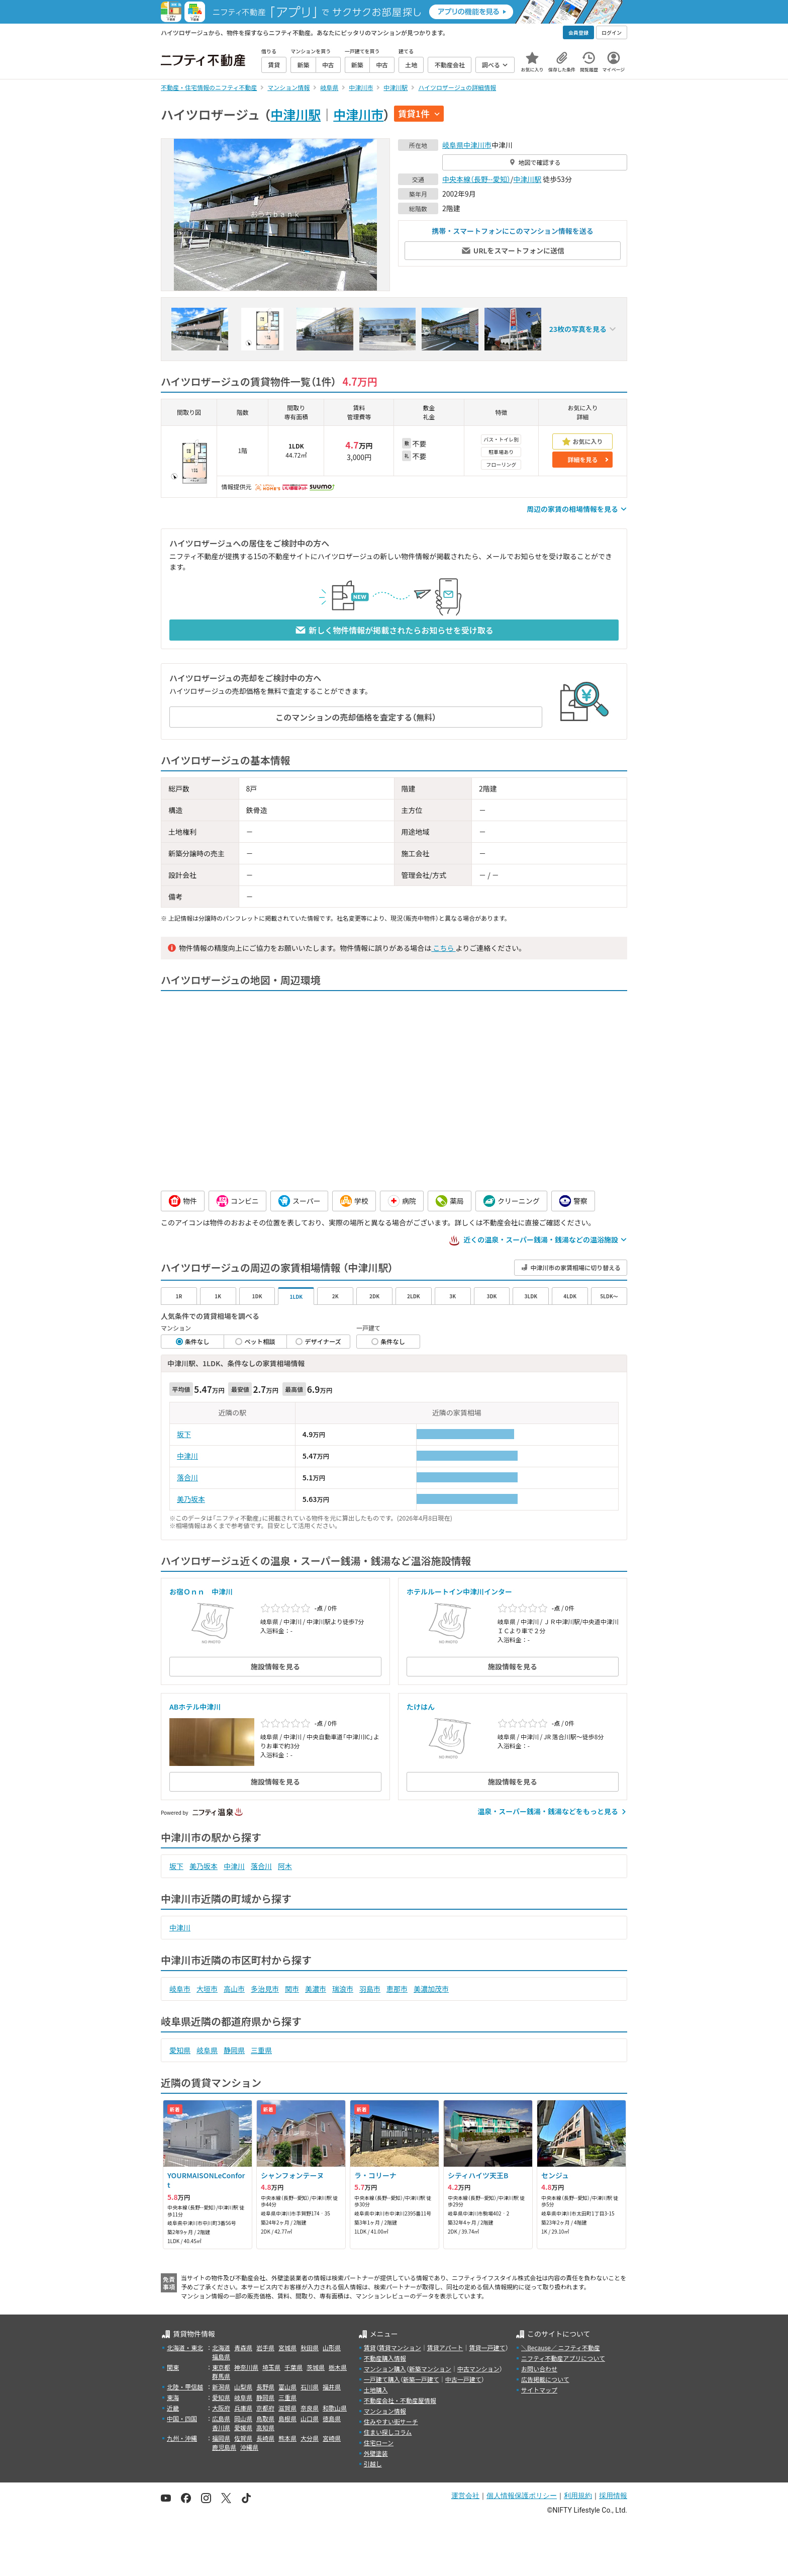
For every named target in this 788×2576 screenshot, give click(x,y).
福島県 (221, 2356)
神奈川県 (246, 2367)
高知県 (265, 2427)
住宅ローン (378, 2442)
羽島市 (369, 1989)
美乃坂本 (191, 1499)
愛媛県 (243, 2427)
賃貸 (370, 2347)
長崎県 (265, 2438)
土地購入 (376, 2389)
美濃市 (315, 1989)
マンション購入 (385, 2368)
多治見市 (265, 1989)
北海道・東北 (185, 2347)
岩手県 (265, 2347)
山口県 (310, 2418)
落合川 (187, 1477)
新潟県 (221, 2386)
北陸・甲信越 (185, 2386)
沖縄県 (249, 2447)
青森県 (243, 2347)
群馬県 (221, 2376)
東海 (173, 2397)
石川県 (310, 2386)
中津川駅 (295, 114)
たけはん (421, 1707)
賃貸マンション (400, 2347)
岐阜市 (179, 1989)
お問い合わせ (539, 2368)
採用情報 (613, 2496)
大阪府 (221, 2408)
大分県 (310, 2438)
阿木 (285, 1866)
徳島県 (332, 2418)
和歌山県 (335, 2408)
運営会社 (465, 2496)
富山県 (287, 2386)
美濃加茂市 (431, 1989)
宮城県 (287, 2347)
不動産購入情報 (385, 2358)
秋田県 (310, 2347)
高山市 (234, 1989)
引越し (373, 2463)
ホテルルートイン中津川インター (459, 1591)
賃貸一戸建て (487, 2347)
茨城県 (316, 2367)
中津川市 (358, 114)
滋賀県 (287, 2408)
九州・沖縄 (182, 2438)
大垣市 (207, 1989)
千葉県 (293, 2367)
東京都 (221, 2367)
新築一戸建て (421, 2379)
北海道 (221, 2347)
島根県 (287, 2418)
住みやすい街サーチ (391, 2421)
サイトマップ (539, 2389)
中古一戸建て (463, 2379)
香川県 (221, 2427)
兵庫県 (243, 2408)
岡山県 (243, 2418)
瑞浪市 (342, 1989)
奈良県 (310, 2408)
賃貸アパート (445, 2347)
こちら (443, 948)
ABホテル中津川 (195, 1707)
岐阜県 (452, 145)
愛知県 (179, 2050)
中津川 (187, 1456)
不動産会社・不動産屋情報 (400, 2400)
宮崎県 (332, 2438)
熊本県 (287, 2438)
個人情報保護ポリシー (521, 2496)
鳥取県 (265, 2418)
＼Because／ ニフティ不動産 (560, 2347)
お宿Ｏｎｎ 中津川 (201, 1591)
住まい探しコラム (388, 2432)
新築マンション (430, 2368)
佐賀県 (243, 2438)
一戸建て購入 (382, 2379)
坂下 (184, 1434)
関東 (173, 2367)
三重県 (261, 2050)
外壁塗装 (376, 2453)
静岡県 (234, 2050)
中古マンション (478, 2368)
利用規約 (578, 2496)
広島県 (221, 2418)
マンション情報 (385, 2411)
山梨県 (243, 2386)
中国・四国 (182, 2418)
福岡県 (221, 2438)
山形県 (332, 2347)
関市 (292, 1989)
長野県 (265, 2386)
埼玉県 (271, 2367)
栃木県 (338, 2367)
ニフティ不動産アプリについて (563, 2358)
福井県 (332, 2386)
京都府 (265, 2408)
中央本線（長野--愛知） (476, 179)
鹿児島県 (224, 2447)
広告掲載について (545, 2379)
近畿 (173, 2408)
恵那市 (397, 1989)
